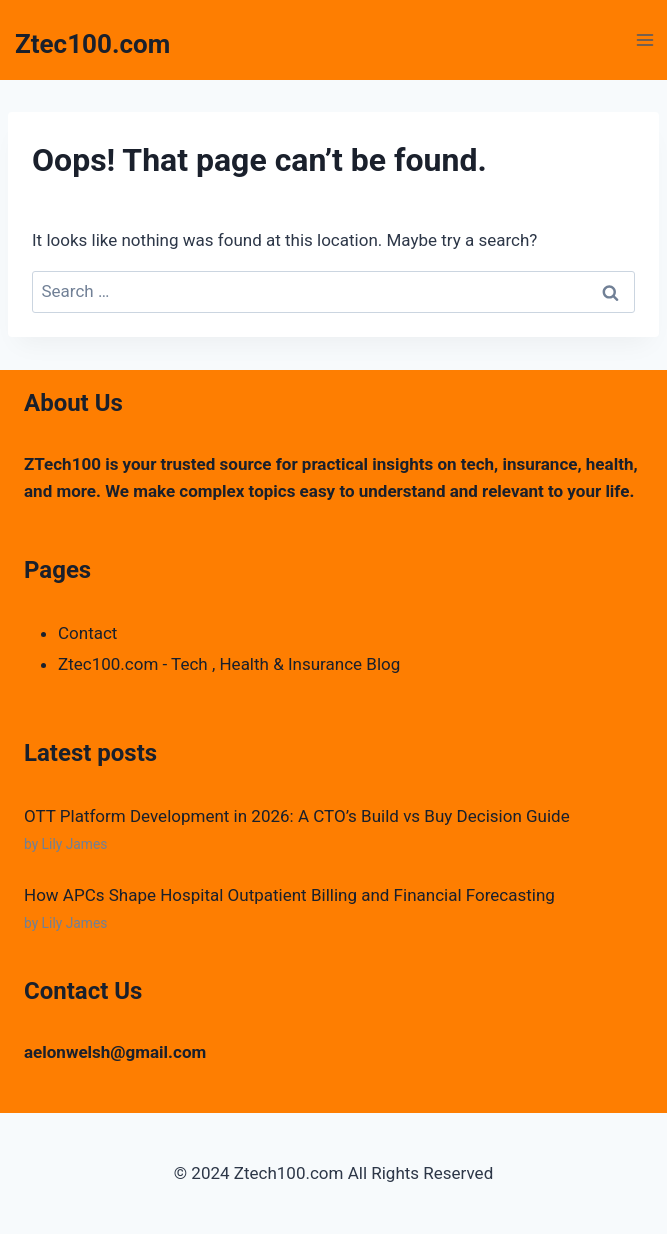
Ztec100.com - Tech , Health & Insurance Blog (229, 664)
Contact (87, 633)
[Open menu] (644, 39)
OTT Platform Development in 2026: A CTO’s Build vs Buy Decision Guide (297, 816)
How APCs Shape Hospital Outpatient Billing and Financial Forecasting (289, 895)
